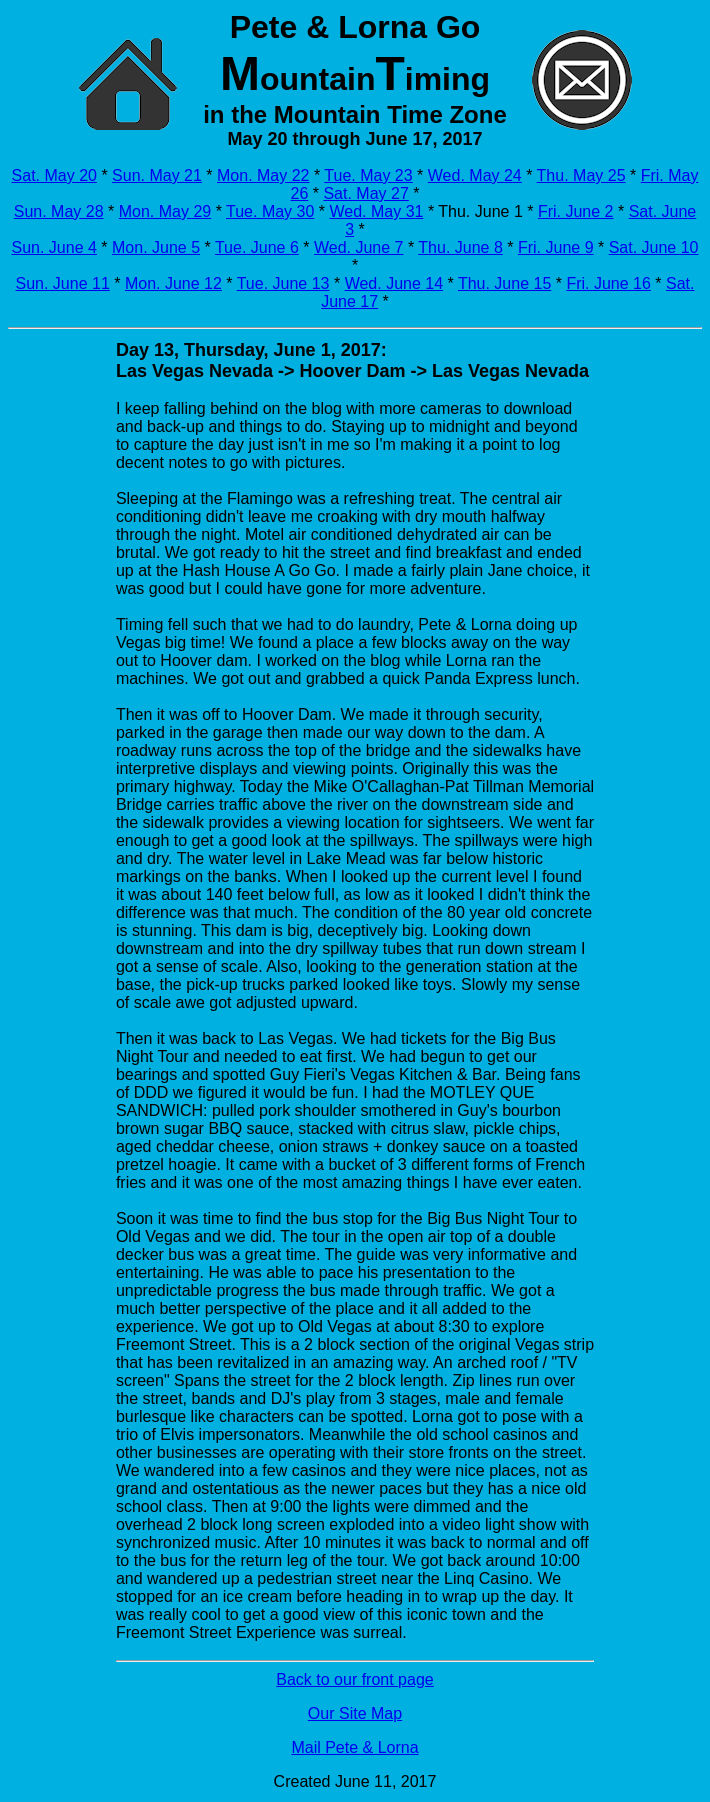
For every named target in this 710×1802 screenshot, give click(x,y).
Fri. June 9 (556, 247)
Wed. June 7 (359, 247)
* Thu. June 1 (472, 211)
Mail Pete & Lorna (354, 1747)
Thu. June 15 (504, 283)
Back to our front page (354, 1679)
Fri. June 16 (608, 283)
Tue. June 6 (257, 247)
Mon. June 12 (173, 283)
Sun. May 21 (157, 175)
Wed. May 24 (475, 175)
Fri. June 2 (576, 211)
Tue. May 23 (368, 175)
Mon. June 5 (156, 247)
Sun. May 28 (59, 211)
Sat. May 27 (365, 193)
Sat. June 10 (654, 247)
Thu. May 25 (581, 175)
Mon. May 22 (263, 175)
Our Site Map (355, 1713)
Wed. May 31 (376, 211)
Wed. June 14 (394, 283)
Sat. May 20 (54, 175)
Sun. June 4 (53, 247)
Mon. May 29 (165, 211)
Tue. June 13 (283, 283)
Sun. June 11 (62, 283)
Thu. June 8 (460, 247)
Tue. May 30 (270, 211)
